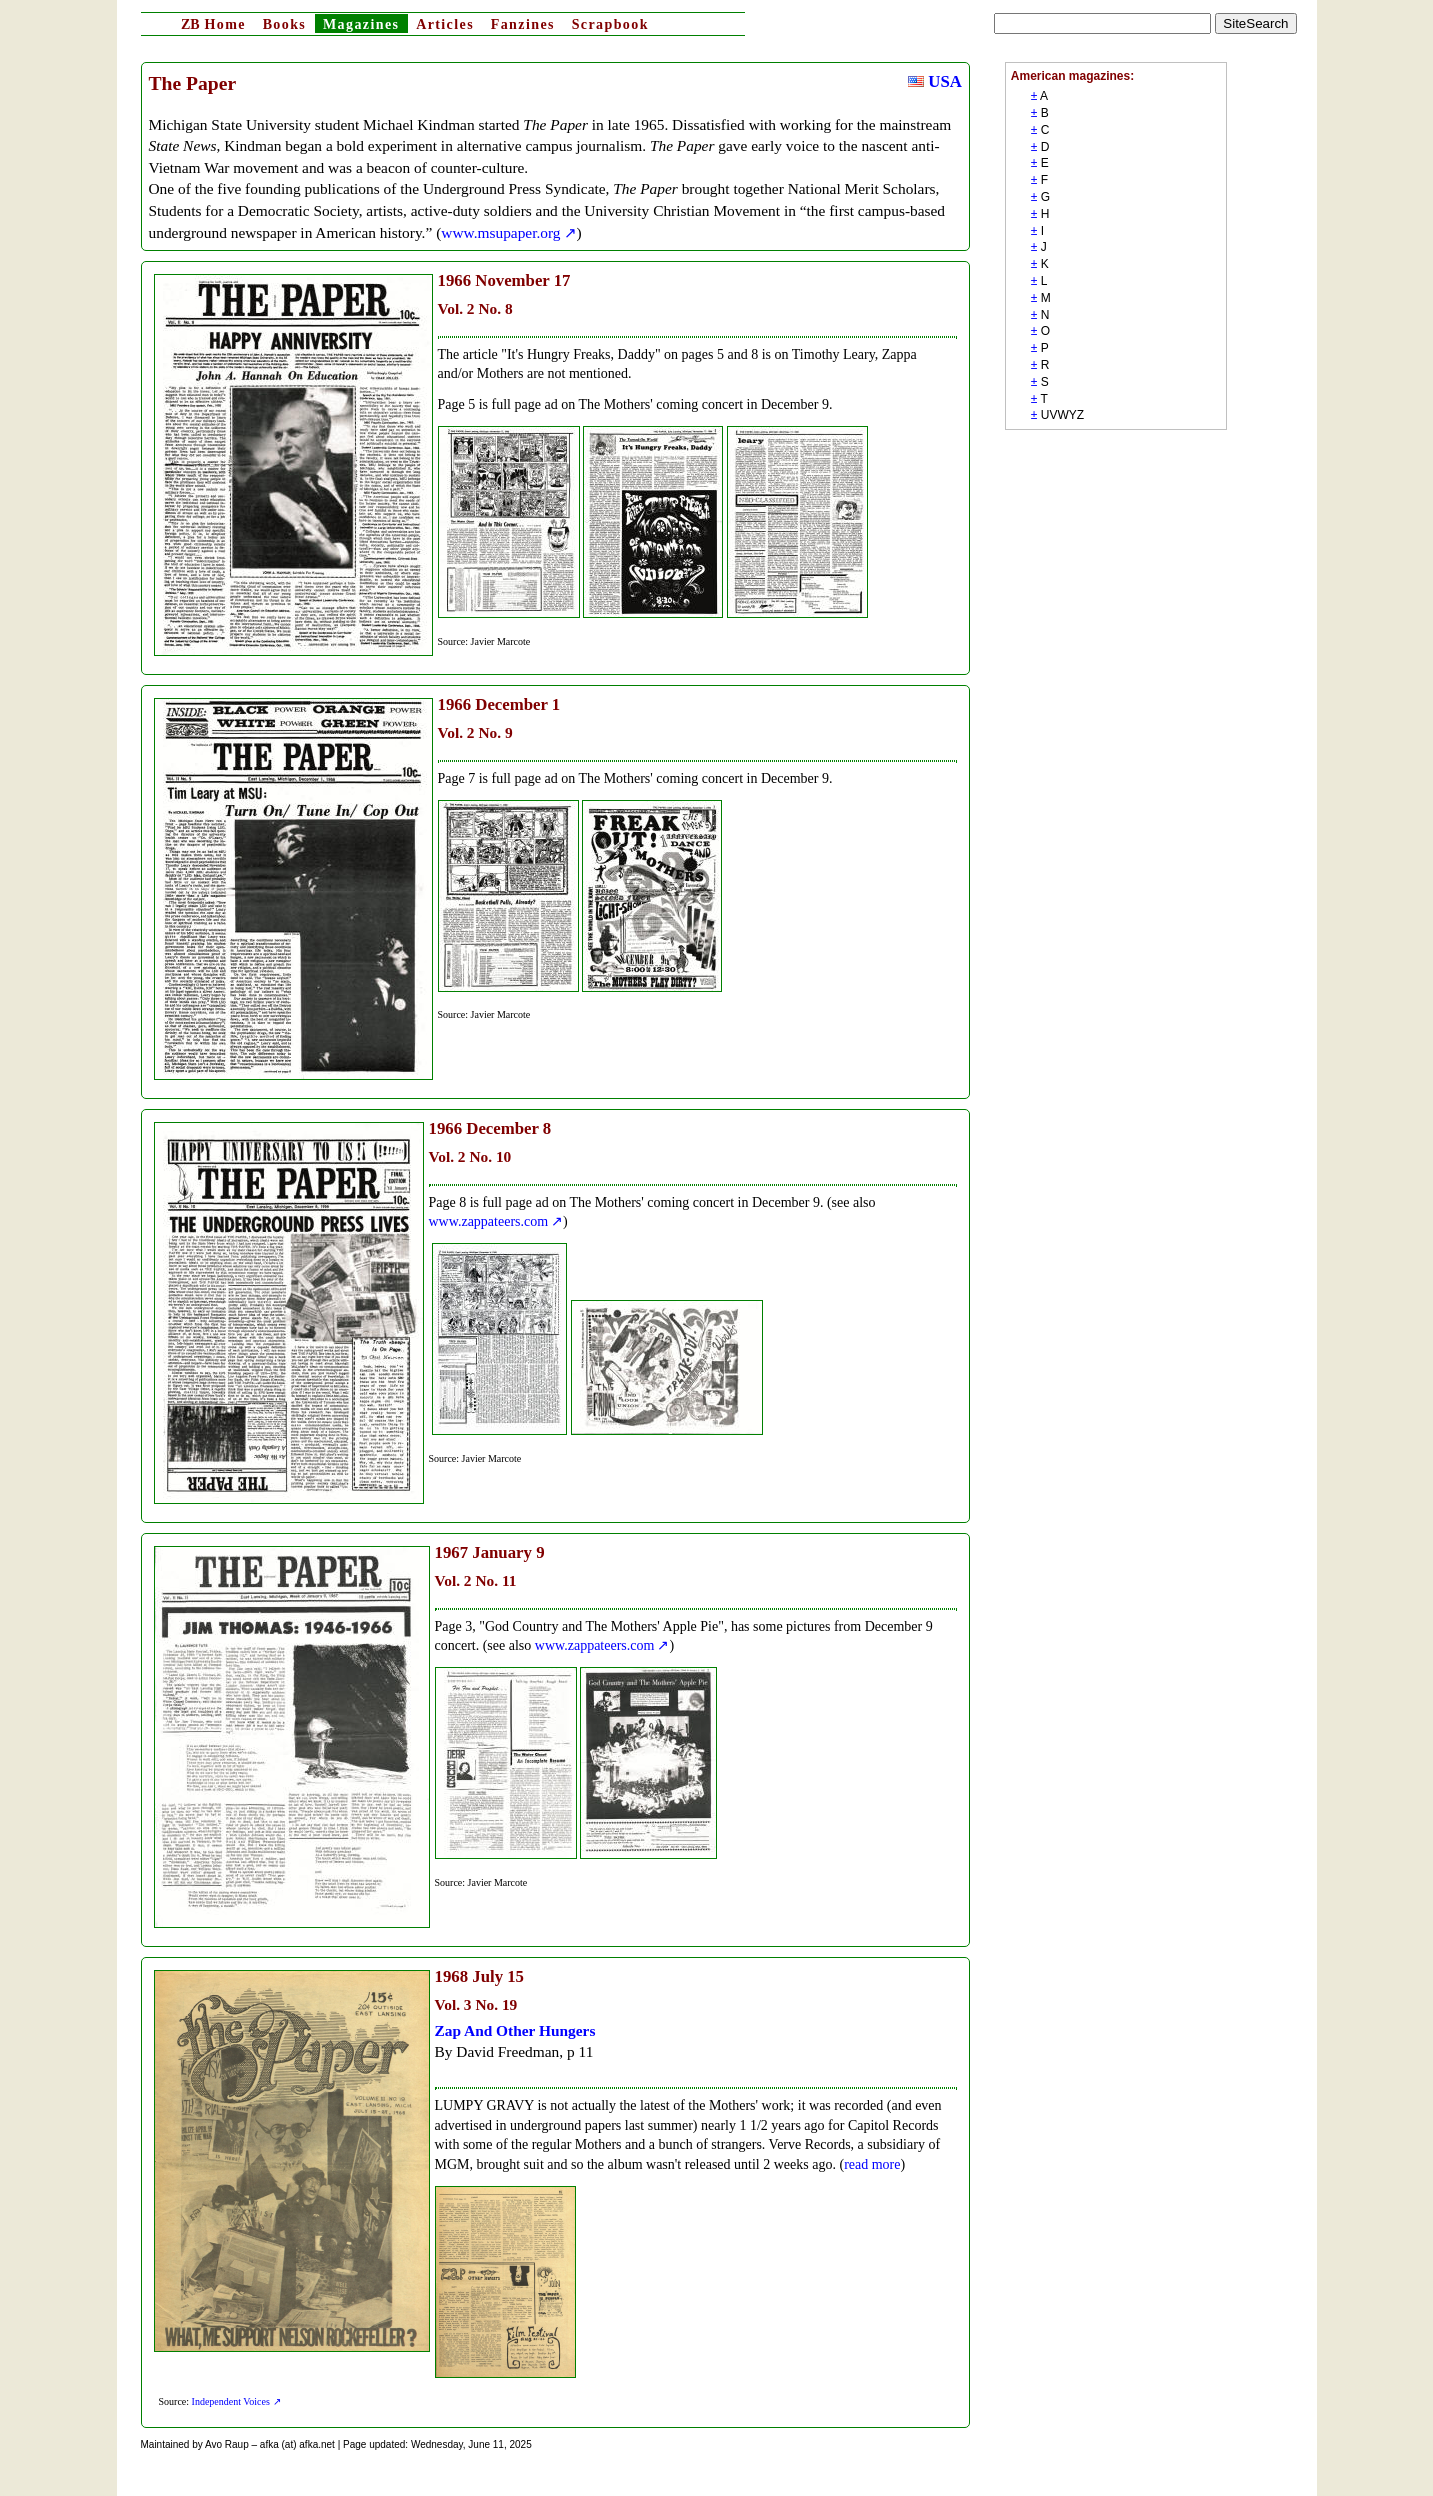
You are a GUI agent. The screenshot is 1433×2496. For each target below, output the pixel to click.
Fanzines (523, 24)
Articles (445, 24)
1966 (455, 280)
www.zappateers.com (489, 1221)
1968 (452, 1976)
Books (285, 24)
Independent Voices (231, 2401)
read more (872, 2164)
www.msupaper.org (500, 232)
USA (935, 81)
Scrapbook (610, 24)
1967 (452, 1552)
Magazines (361, 24)
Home (213, 24)
